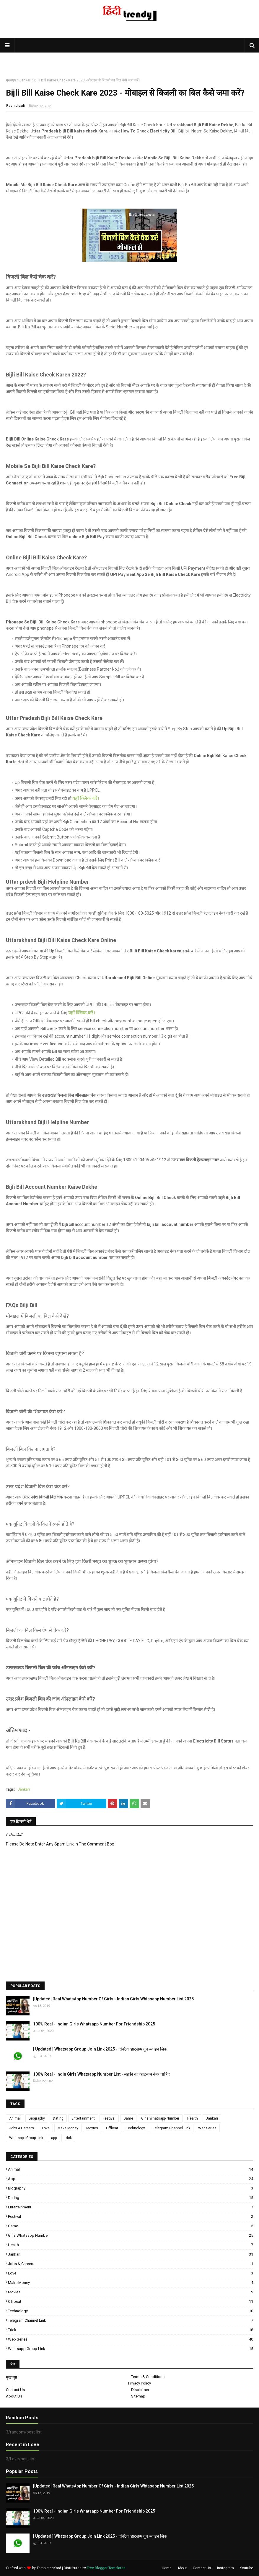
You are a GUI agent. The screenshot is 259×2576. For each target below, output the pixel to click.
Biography (37, 2118)
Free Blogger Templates (106, 2568)
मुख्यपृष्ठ (11, 80)
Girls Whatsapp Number (160, 2118)
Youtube (246, 2568)
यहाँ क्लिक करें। (85, 798)
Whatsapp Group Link (26, 2138)
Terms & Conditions (147, 2376)
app (54, 2138)
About (182, 2568)
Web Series (207, 2128)
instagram (225, 2568)
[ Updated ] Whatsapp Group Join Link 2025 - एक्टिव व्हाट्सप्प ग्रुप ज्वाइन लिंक (100, 2049)
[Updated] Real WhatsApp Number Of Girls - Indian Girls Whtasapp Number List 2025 (113, 1999)
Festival (109, 2118)
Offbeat (112, 2128)
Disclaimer (140, 2389)
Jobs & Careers (21, 2128)
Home (167, 2568)
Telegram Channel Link (171, 2128)
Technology (135, 2128)
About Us (14, 2396)
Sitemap (138, 2396)
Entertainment (83, 2118)
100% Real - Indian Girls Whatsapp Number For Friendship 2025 (94, 2024)
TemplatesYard (49, 2568)
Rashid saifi (15, 106)
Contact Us (15, 2389)
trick (68, 2138)
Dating (58, 2118)
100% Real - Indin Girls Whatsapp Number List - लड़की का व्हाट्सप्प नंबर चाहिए (101, 2074)
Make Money (68, 2128)
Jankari (25, 80)
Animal (15, 2118)
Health (192, 2118)
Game (128, 2118)
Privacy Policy (139, 2383)
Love (46, 2128)
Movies (92, 2128)
